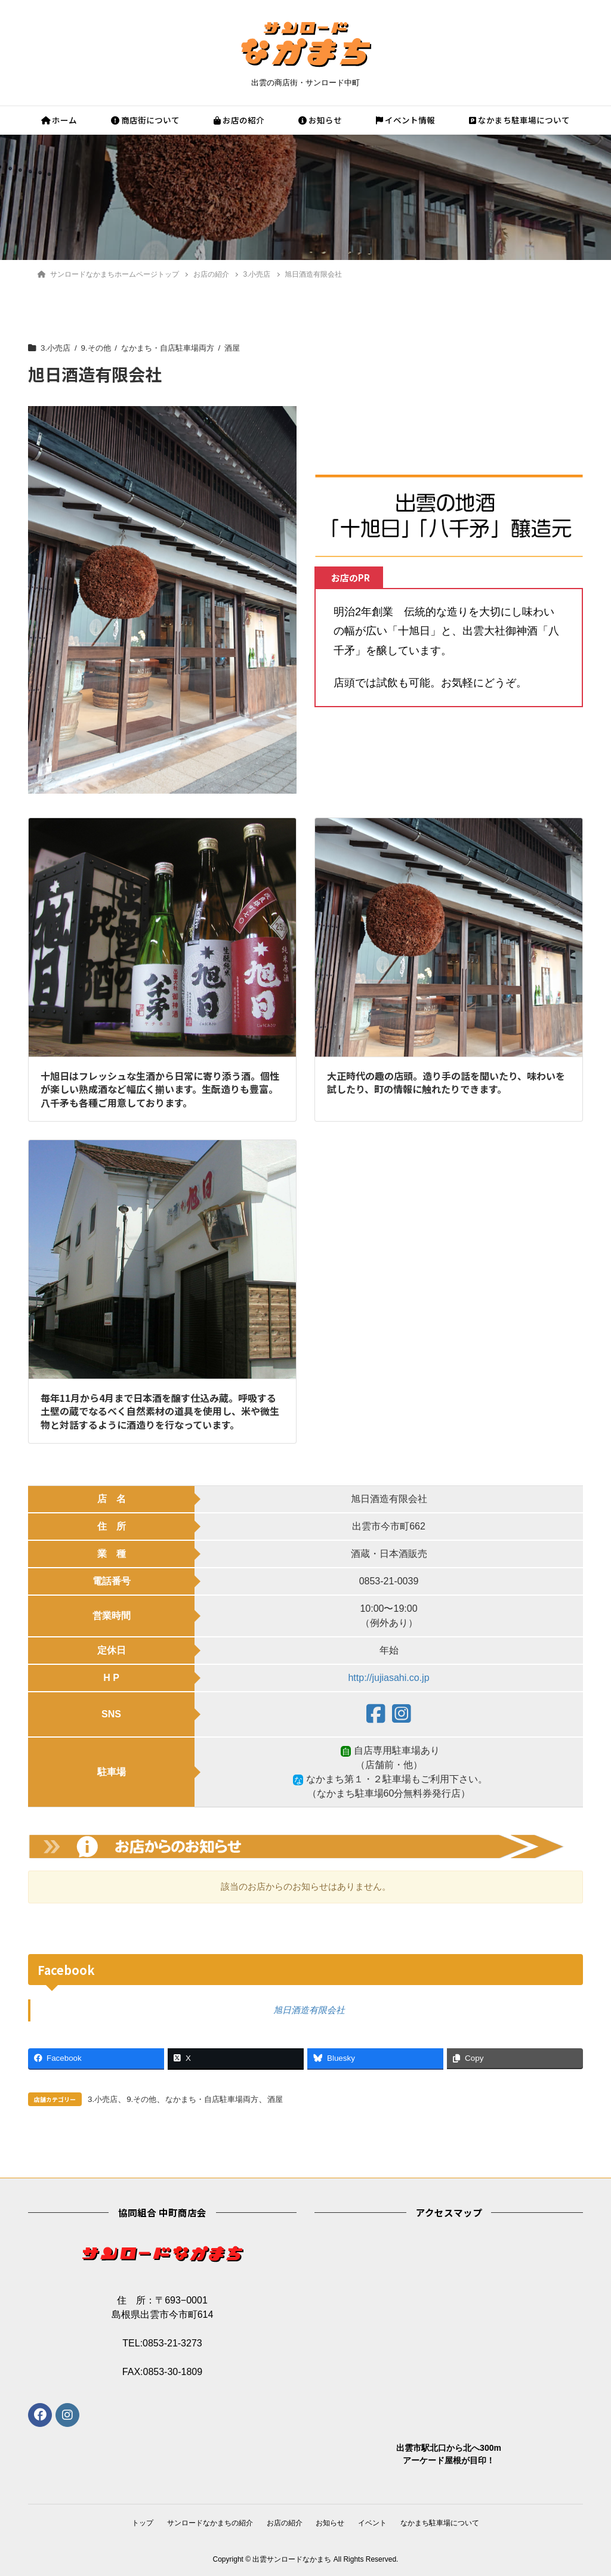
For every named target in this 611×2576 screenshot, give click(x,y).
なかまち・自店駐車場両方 (175, 347)
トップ (139, 2523)
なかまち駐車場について (519, 120)
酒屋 (243, 347)
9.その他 (99, 347)
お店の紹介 (239, 120)
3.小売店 (56, 347)
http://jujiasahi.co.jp (388, 1678)
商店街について (145, 120)
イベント (374, 2523)
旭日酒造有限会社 (309, 2010)
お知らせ (320, 120)
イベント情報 (405, 120)
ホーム (59, 120)
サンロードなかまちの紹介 (208, 2523)
